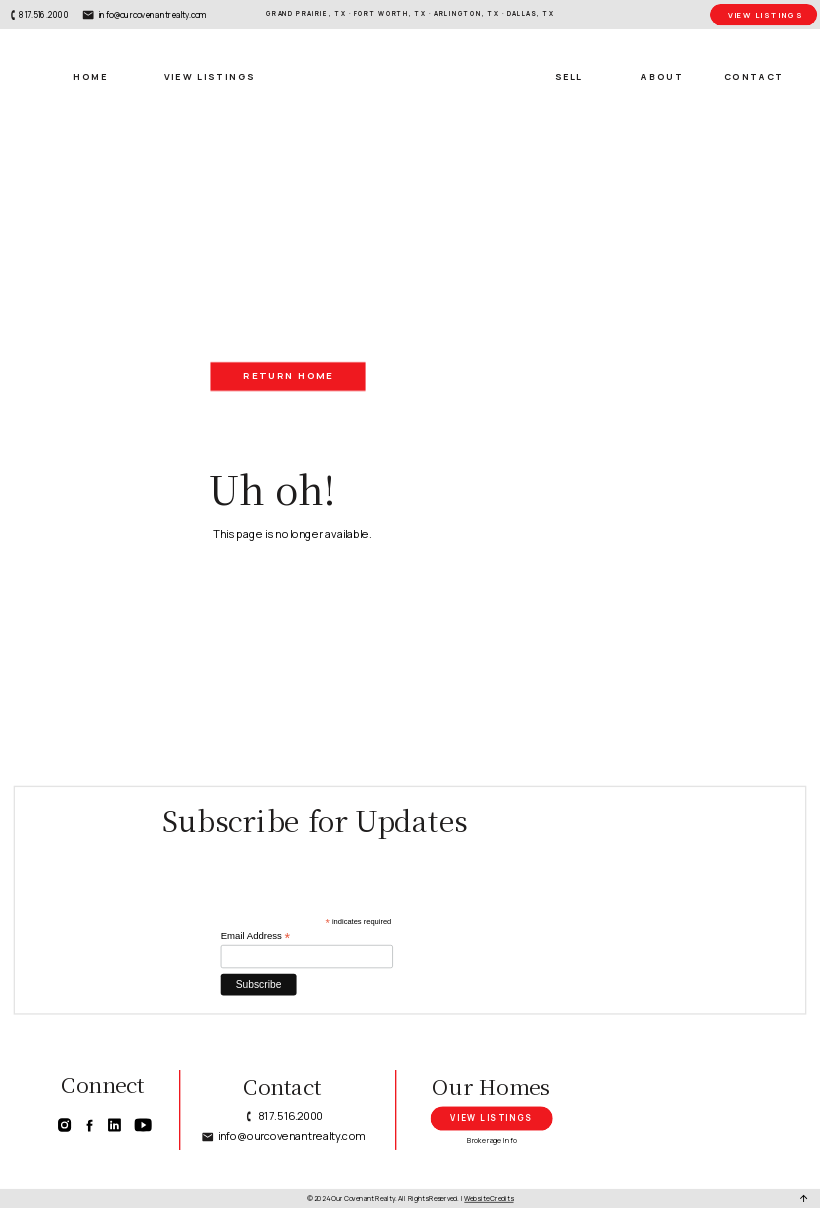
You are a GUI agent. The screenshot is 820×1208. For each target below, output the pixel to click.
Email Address (255, 936)
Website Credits (488, 1198)
